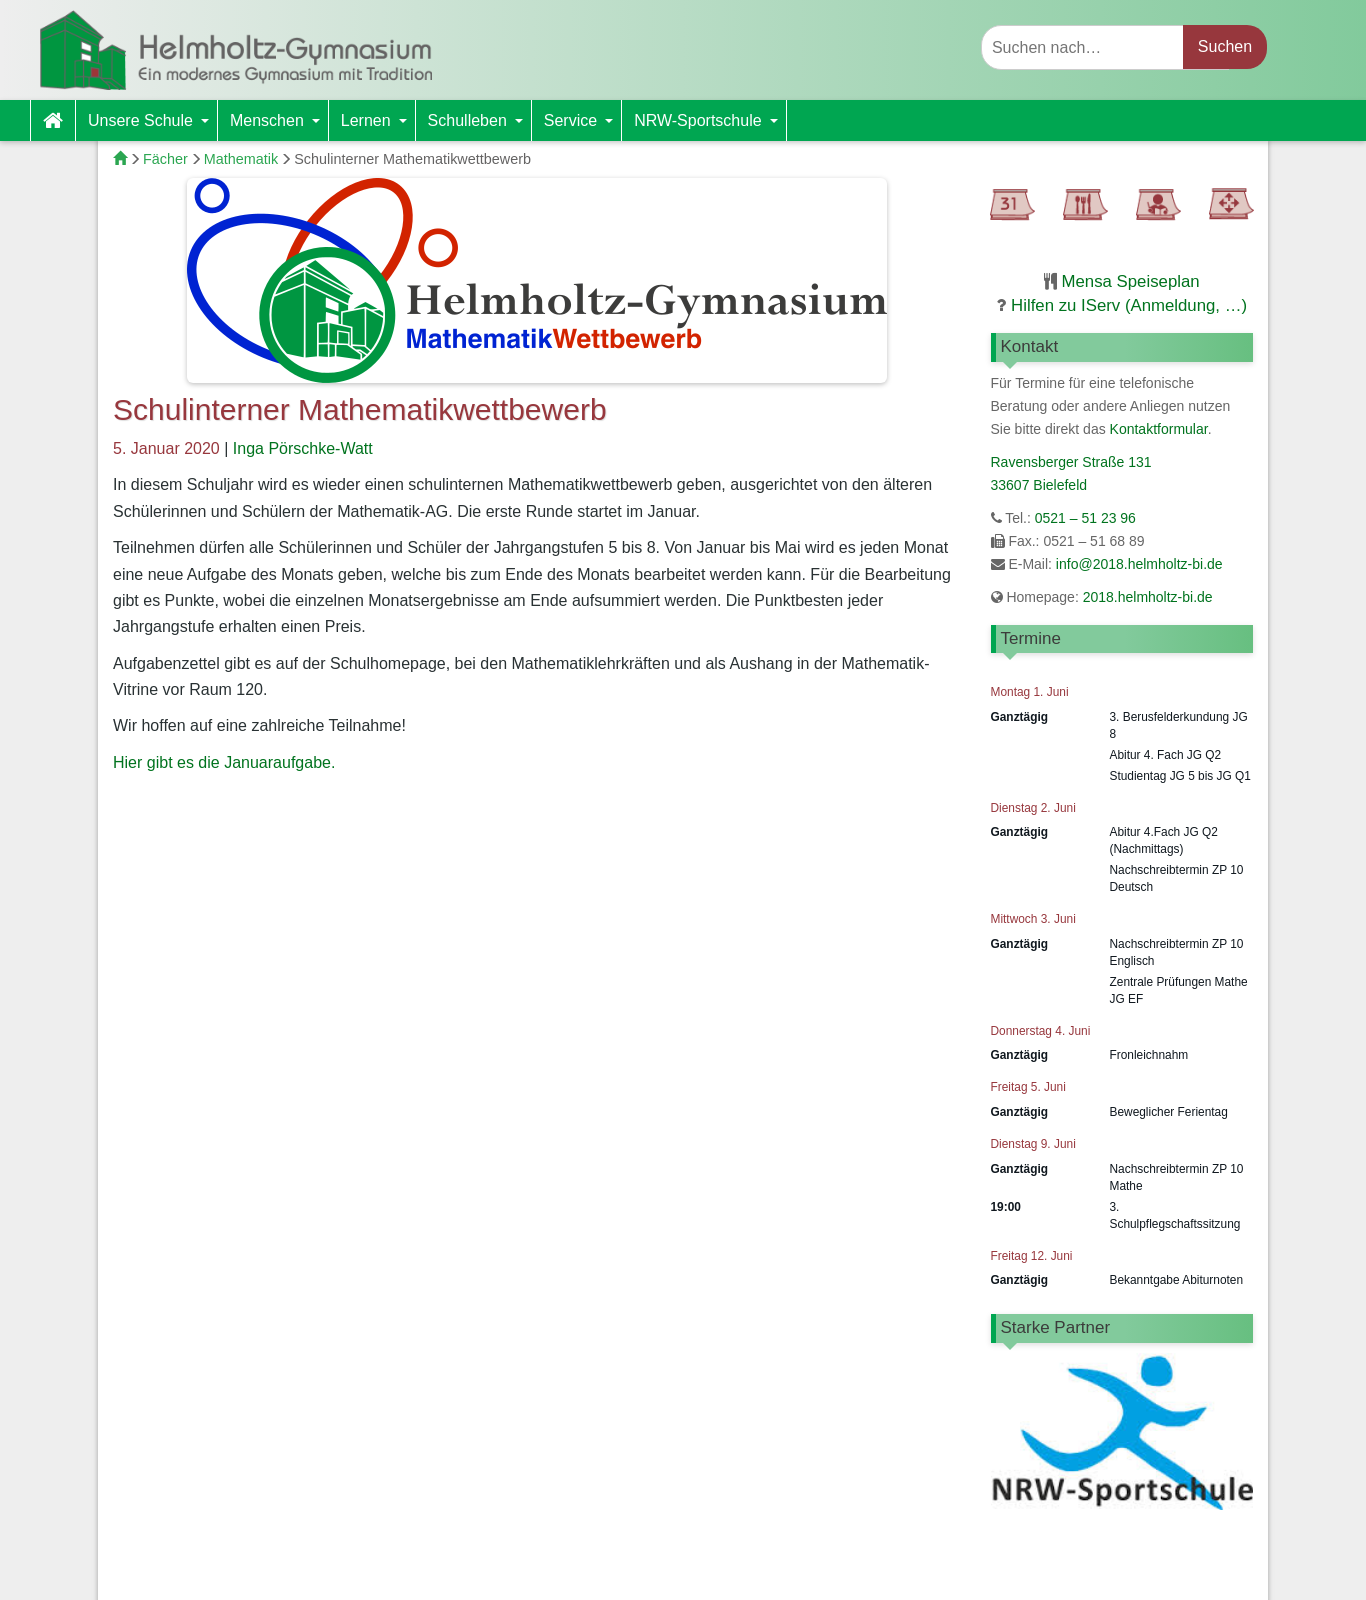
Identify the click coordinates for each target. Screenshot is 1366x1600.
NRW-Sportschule (709, 126)
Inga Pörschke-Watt (303, 448)
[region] (1122, 1445)
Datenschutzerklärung (1123, 1573)
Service (582, 126)
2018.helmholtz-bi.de (1146, 597)
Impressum (985, 1573)
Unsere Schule (152, 126)
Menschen (279, 126)
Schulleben (479, 126)
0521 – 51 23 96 (1085, 518)
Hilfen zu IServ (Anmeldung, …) (1129, 305)
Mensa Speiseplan (1131, 281)
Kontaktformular (1159, 429)
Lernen (378, 126)
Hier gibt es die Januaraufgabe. (224, 762)
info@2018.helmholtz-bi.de (1139, 564)
